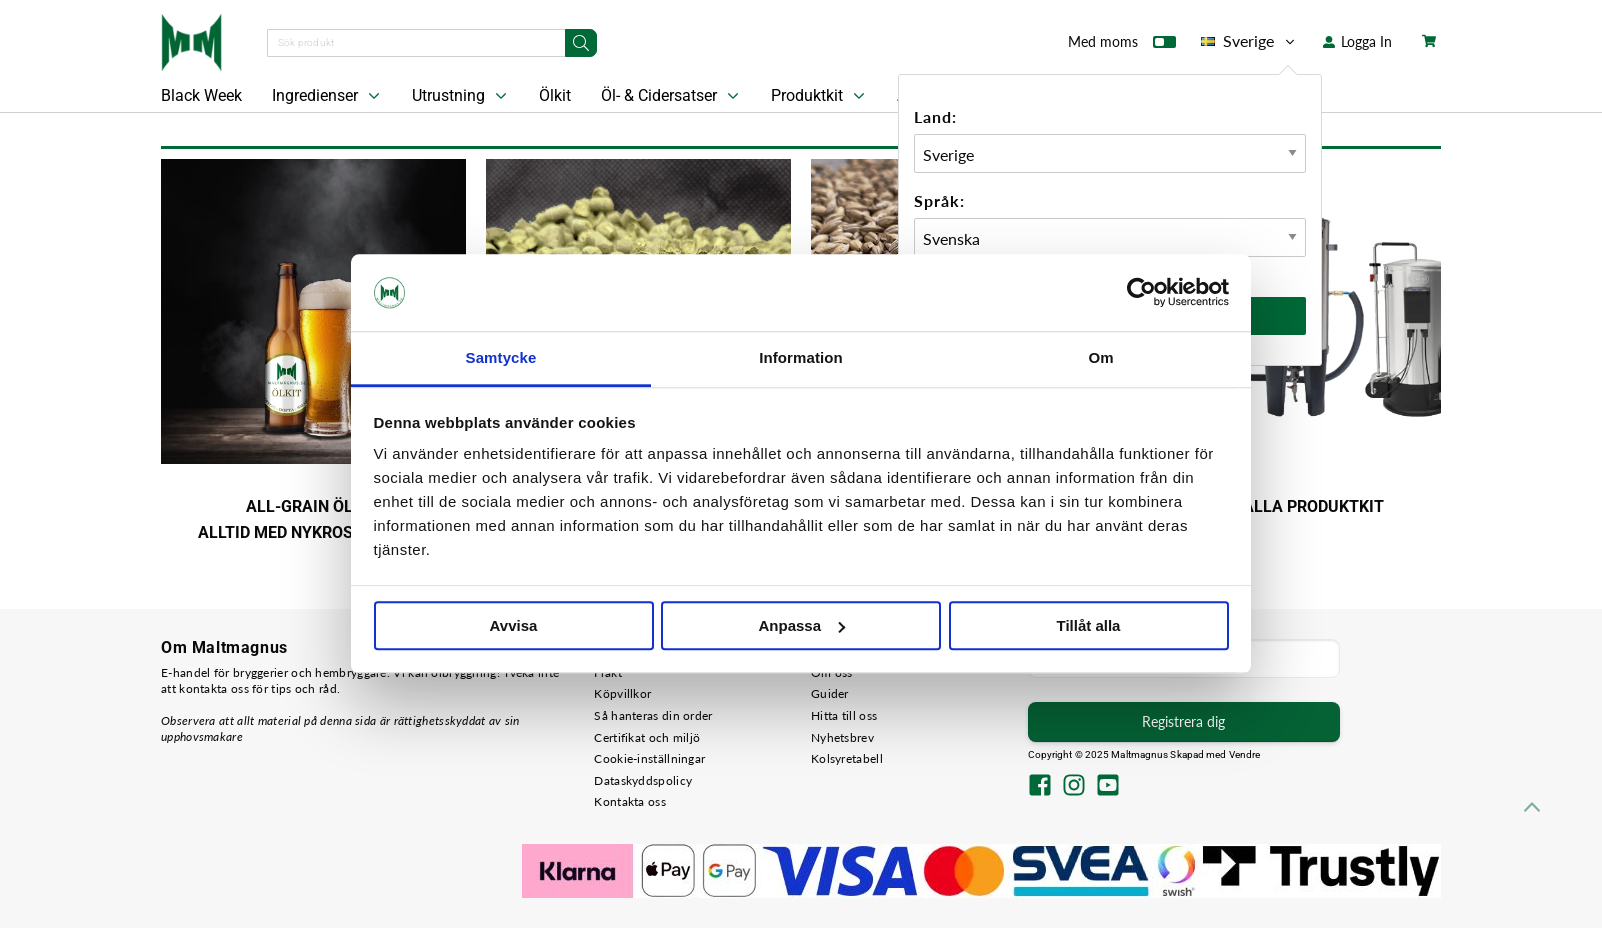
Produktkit (820, 96)
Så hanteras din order (653, 715)
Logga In (1357, 41)
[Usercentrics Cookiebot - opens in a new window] (1141, 293)
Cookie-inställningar (649, 758)
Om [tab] (1100, 357)
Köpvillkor (622, 693)
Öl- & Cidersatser (672, 96)
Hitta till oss (844, 715)
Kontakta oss (630, 801)
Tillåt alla (1089, 625)
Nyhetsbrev (842, 737)
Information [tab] (801, 357)
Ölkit (555, 95)
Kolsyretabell (847, 758)
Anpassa (801, 625)
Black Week (201, 95)
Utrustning (461, 96)
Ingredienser (328, 96)
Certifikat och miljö (647, 737)
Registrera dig (1183, 721)
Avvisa (514, 625)
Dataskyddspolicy (643, 780)
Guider (830, 693)
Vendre (1245, 754)
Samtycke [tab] (501, 357)
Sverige (1249, 41)
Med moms (1122, 46)
